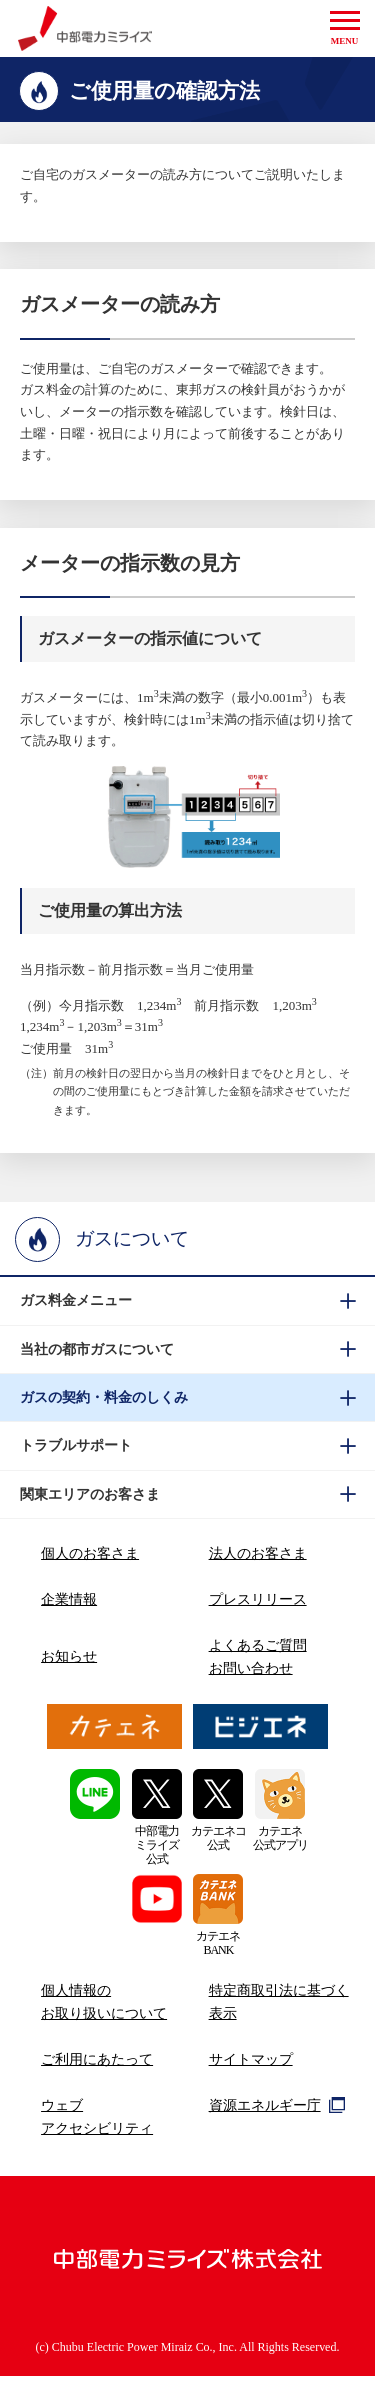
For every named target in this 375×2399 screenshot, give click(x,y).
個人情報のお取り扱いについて (104, 2001)
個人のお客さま (90, 1553)
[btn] (187, 1301)
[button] (345, 28)
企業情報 (69, 1599)
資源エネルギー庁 (277, 2105)
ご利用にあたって (97, 2059)
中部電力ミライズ (85, 29)
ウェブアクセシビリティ (97, 2116)
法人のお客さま (258, 1553)
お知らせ (69, 1656)
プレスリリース (258, 1599)
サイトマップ (251, 2059)
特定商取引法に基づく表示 (279, 2001)
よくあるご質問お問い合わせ (258, 1656)
